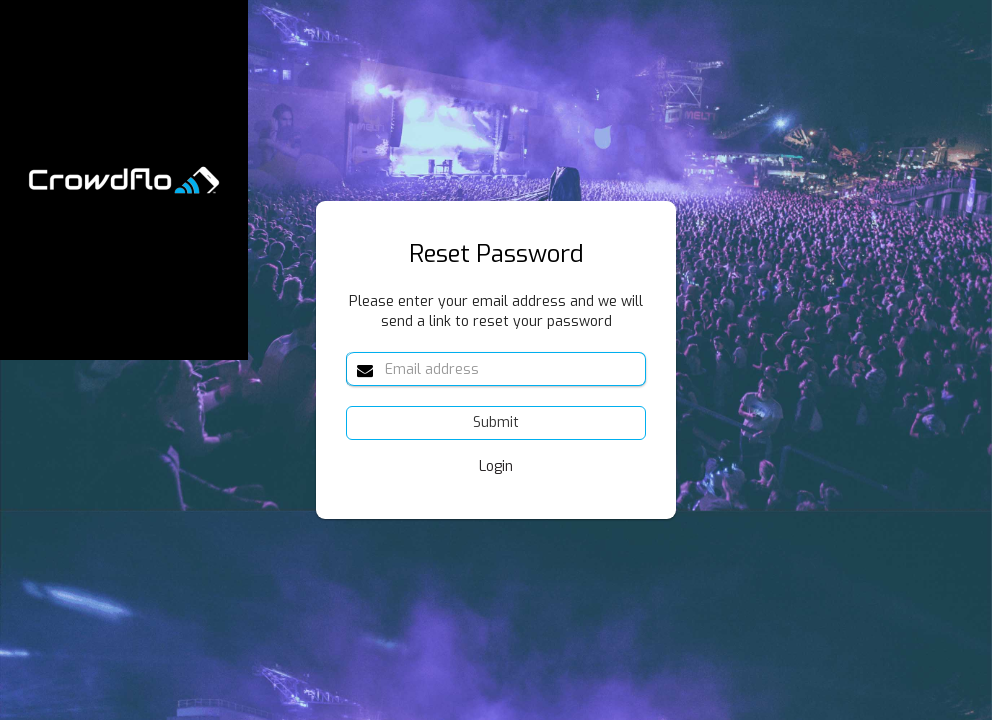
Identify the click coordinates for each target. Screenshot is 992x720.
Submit (496, 422)
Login (496, 466)
